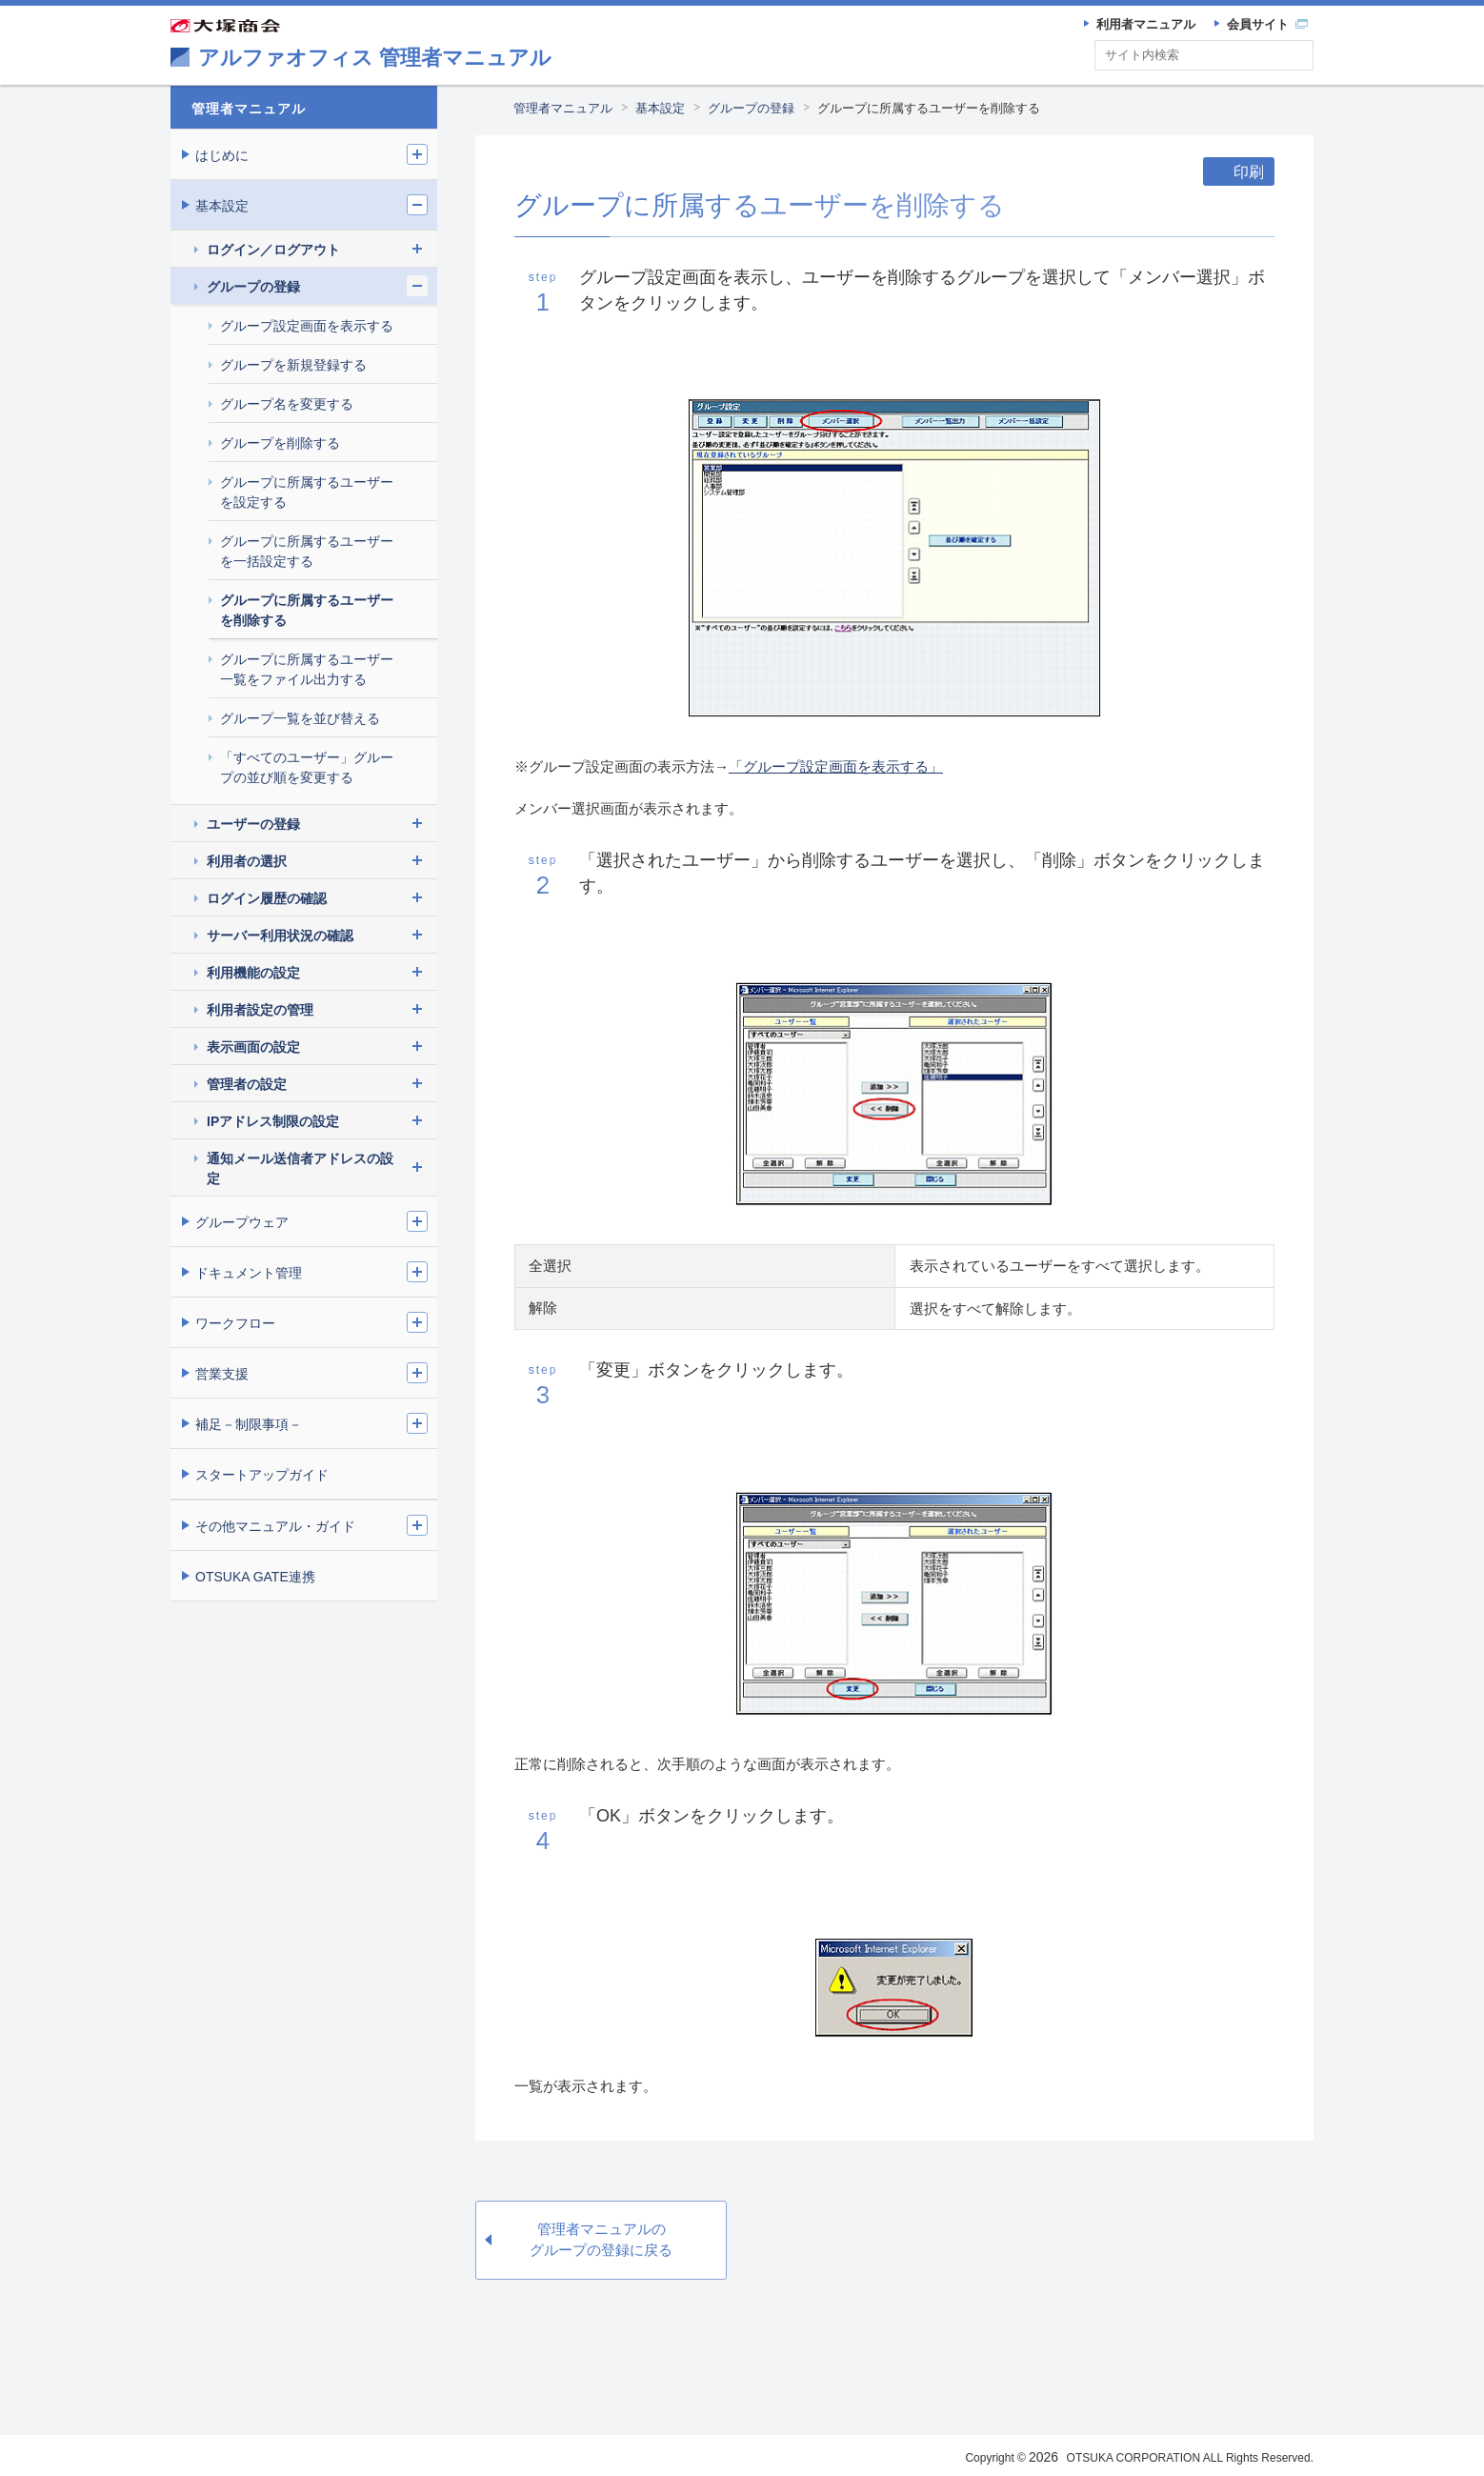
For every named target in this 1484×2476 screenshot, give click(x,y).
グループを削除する (280, 443)
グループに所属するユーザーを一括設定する (306, 551)
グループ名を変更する (286, 404)
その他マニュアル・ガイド (275, 1526)
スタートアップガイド (262, 1474)
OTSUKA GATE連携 (255, 1576)
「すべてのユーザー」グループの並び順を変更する (306, 767)
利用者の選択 (247, 861)
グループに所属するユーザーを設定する (306, 492)
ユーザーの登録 (253, 824)
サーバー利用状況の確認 (280, 935)
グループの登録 (751, 108)
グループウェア (242, 1222)
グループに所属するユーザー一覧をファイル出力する (306, 669)
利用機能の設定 (253, 972)
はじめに (222, 155)
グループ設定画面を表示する (306, 325)
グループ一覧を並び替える (300, 718)
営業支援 (222, 1373)
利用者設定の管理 (260, 1009)
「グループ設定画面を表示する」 (836, 766)
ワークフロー (235, 1323)
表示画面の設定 (253, 1047)
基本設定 (660, 108)
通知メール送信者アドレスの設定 (300, 1168)
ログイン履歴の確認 (267, 898)
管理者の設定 (247, 1084)
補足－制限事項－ (248, 1424)
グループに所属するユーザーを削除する (928, 108)
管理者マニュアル (562, 108)
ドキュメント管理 (248, 1272)
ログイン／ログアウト (273, 249)
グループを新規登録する (293, 364)
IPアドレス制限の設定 (273, 1121)
